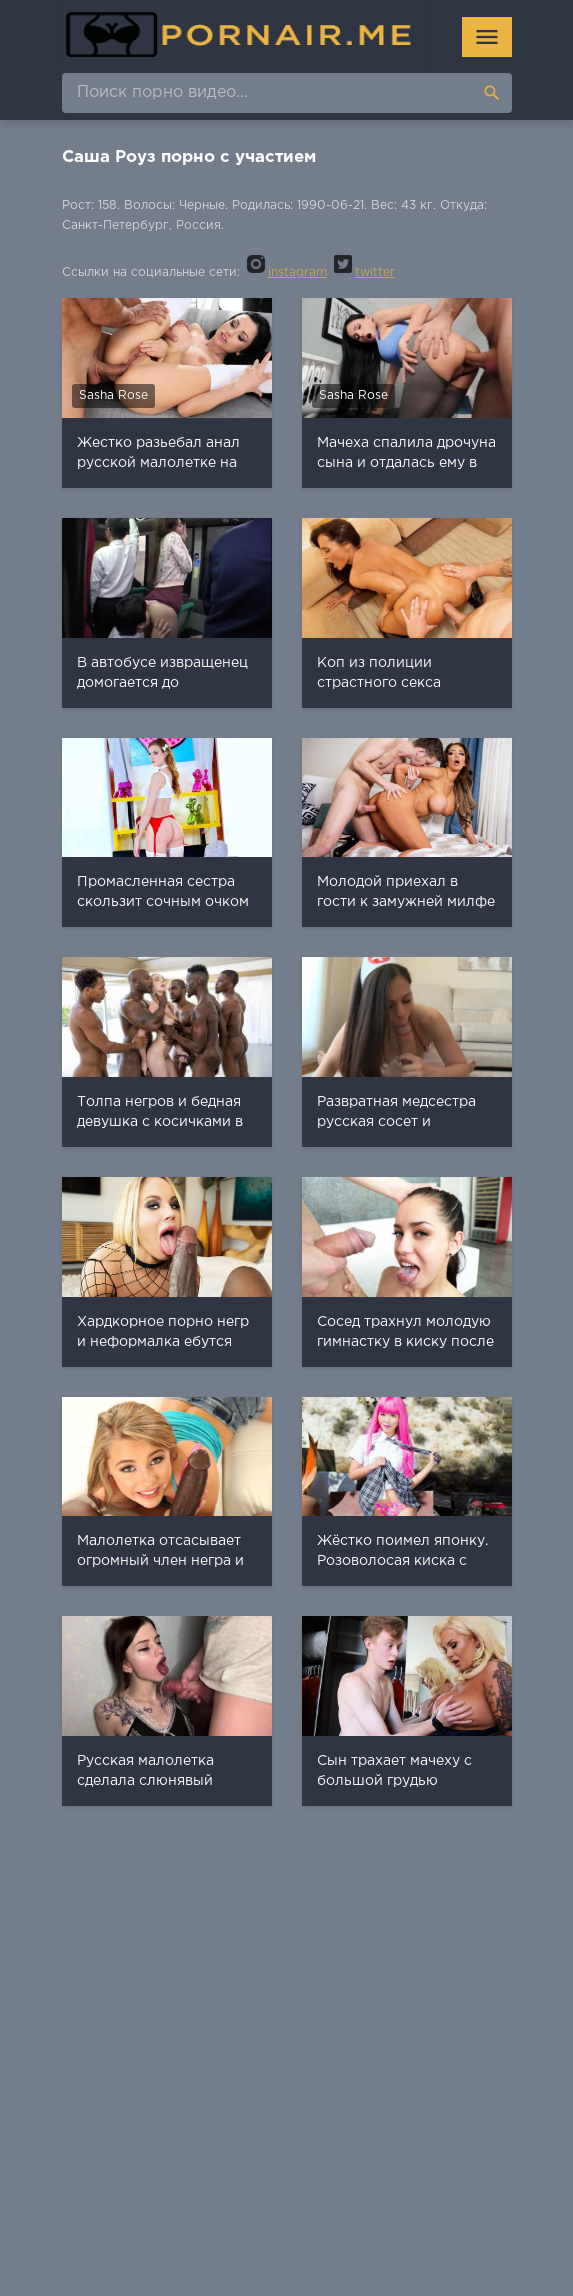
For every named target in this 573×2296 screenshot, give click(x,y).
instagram (285, 272)
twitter (363, 272)
